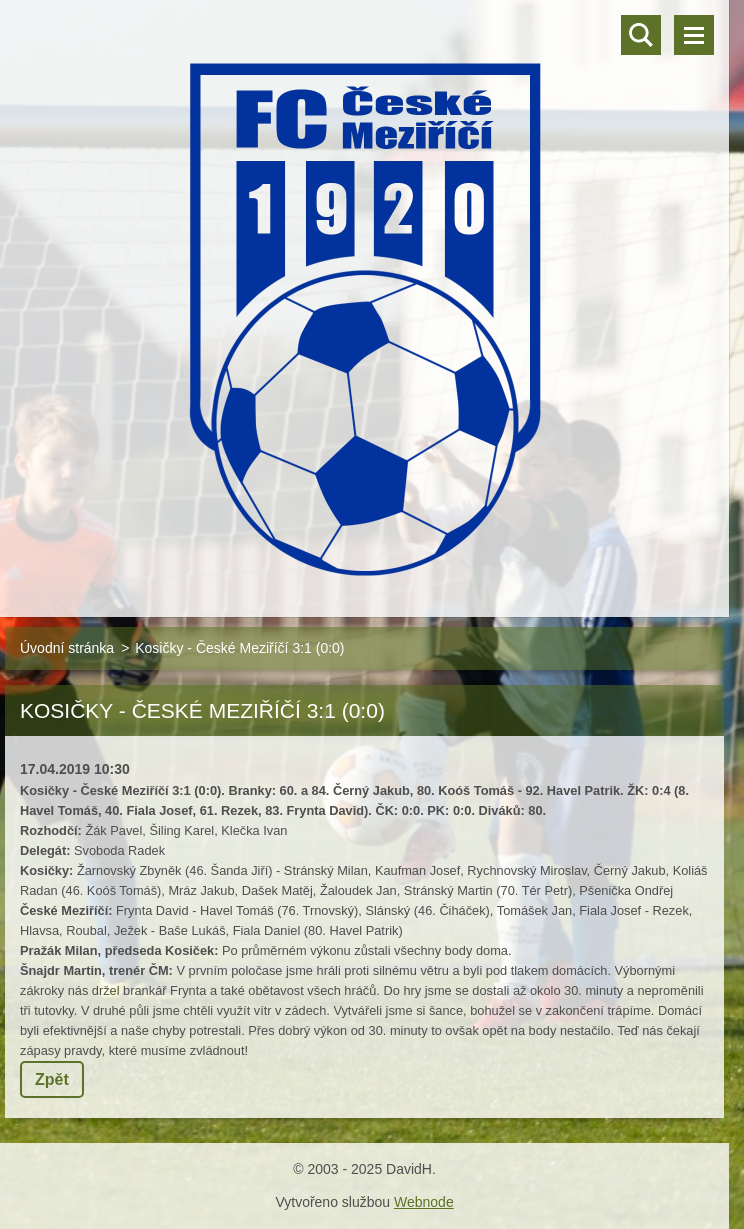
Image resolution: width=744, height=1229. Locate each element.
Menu (694, 35)
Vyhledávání (641, 35)
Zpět (52, 1079)
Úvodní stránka (67, 648)
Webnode (424, 1202)
